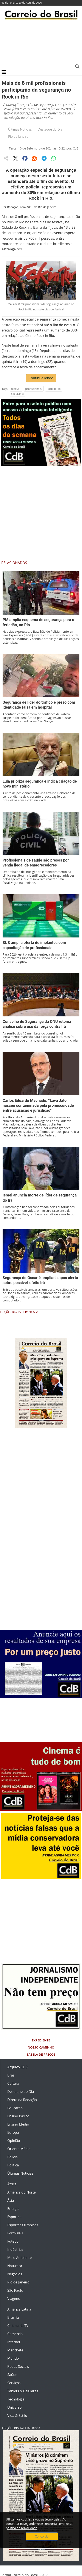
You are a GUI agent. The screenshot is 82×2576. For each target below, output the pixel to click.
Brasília (13, 2317)
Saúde (12, 2374)
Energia (13, 2208)
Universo (14, 2407)
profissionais (33, 389)
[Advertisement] (40, 44)
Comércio (15, 2333)
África (12, 2184)
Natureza (14, 2265)
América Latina (19, 2309)
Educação (15, 2108)
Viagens (13, 2298)
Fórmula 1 (15, 2233)
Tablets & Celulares (22, 2391)
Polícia (12, 2157)
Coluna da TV (17, 2325)
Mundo (13, 2358)
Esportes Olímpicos (22, 2225)
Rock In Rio (53, 389)
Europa (13, 2132)
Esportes (14, 2216)
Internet (13, 2342)
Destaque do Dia (50, 129)
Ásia (10, 2200)
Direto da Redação (22, 2099)
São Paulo (15, 2290)
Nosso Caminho (41, 2047)
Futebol (13, 2241)
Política (13, 2165)
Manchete (15, 2350)
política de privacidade (21, 2528)
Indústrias (15, 2249)
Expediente (41, 2040)
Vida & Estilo (17, 2415)
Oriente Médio (19, 2148)
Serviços (13, 2382)
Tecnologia (16, 2399)
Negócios (14, 2274)
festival (15, 389)
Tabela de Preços (41, 2054)
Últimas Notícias (20, 129)
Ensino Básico (18, 2116)
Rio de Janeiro (18, 136)
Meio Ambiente (19, 2257)
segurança (18, 394)
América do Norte (21, 2192)
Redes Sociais (18, 2366)
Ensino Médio (18, 2124)
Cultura (13, 2083)
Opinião (13, 2140)
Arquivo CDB (17, 2067)
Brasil (11, 2075)
